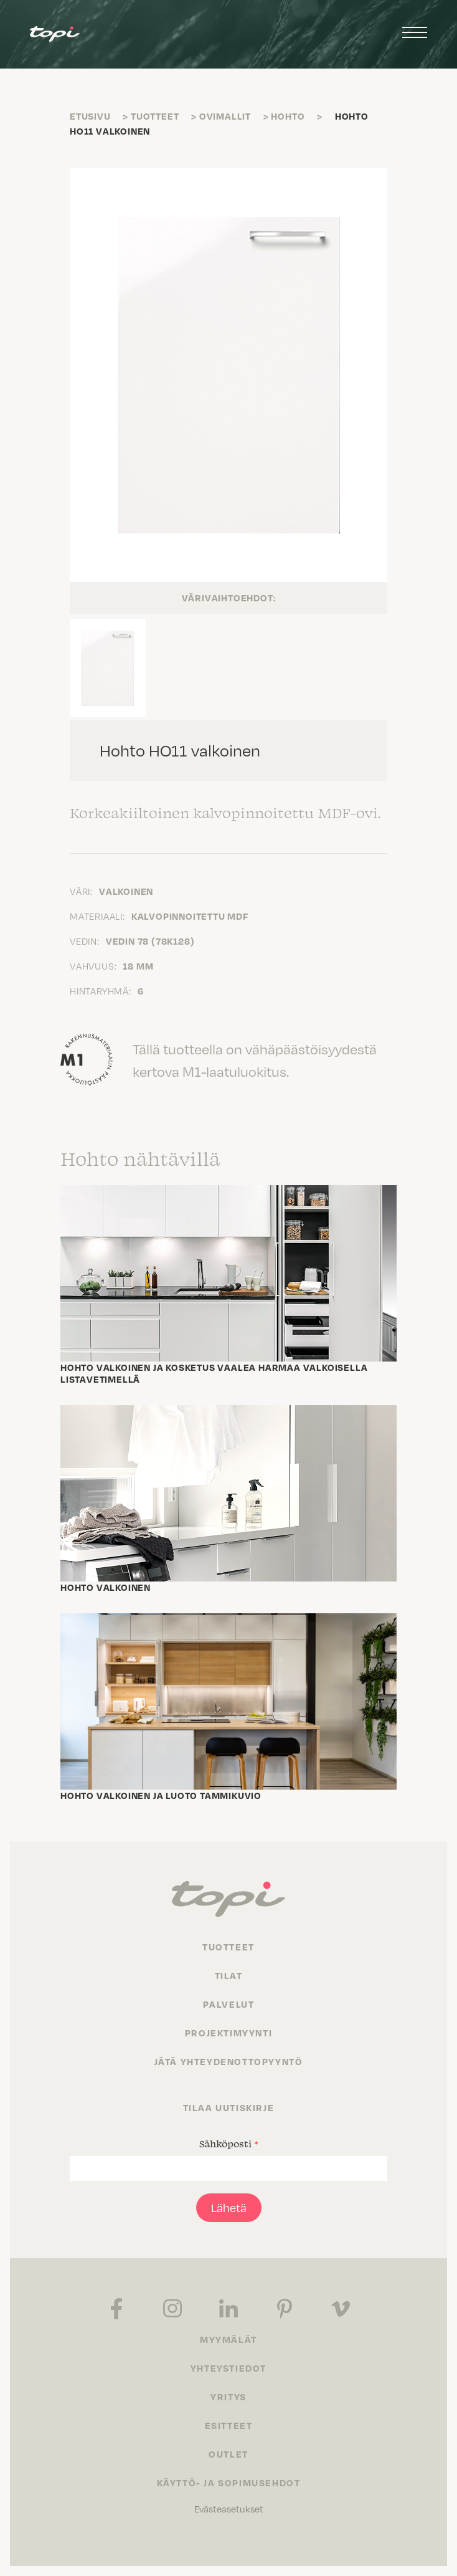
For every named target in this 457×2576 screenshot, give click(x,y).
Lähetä (229, 2207)
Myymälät (228, 2339)
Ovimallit (225, 116)
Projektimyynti (228, 2032)
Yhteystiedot (228, 2367)
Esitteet (229, 2425)
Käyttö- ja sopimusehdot (229, 2482)
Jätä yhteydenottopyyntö (228, 2061)
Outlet (228, 2453)
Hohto (287, 116)
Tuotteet (155, 116)
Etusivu (90, 116)
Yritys (228, 2396)
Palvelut (229, 2004)
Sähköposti (228, 2143)
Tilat (229, 1975)
